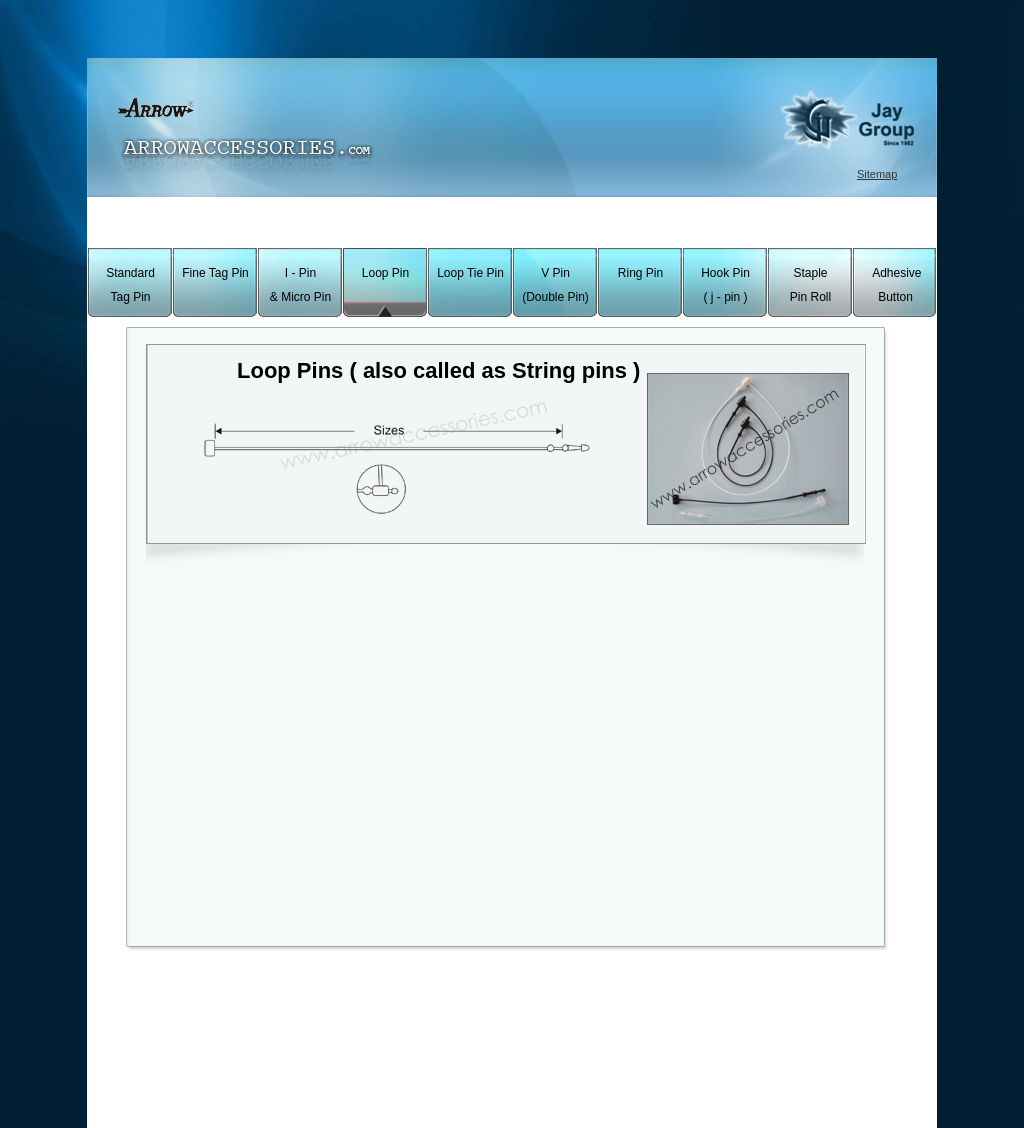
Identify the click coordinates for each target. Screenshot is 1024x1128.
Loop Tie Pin (470, 273)
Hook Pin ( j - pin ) (725, 285)
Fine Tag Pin (215, 273)
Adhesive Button (895, 285)
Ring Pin (640, 273)
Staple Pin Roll (810, 285)
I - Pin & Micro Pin (300, 285)
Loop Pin (385, 273)
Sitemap (877, 174)
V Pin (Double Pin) (555, 285)
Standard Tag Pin (130, 285)
